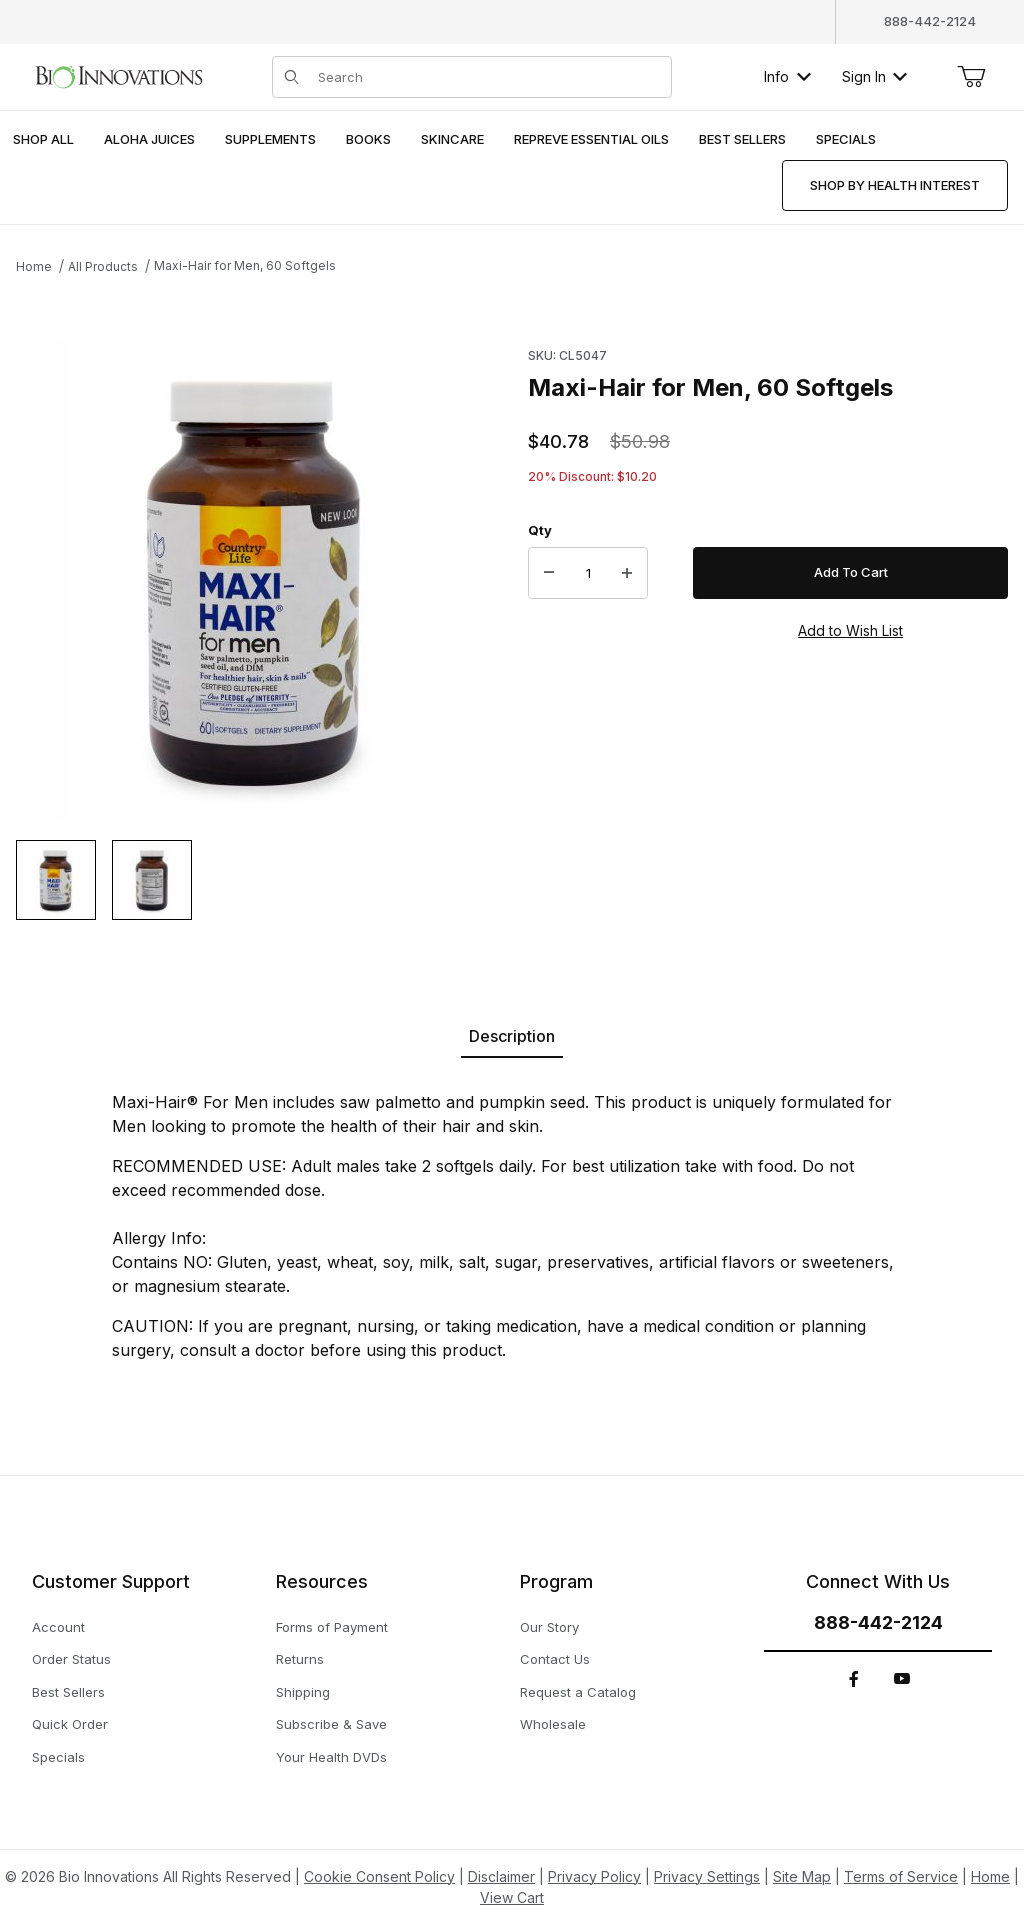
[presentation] (149, 140)
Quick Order (70, 1724)
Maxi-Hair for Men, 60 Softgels (245, 265)
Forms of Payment (332, 1627)
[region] (256, 880)
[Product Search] (488, 77)
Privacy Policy (594, 1876)
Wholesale (553, 1724)
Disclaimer (501, 1876)
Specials (58, 1757)
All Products (103, 266)
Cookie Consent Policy (379, 1876)
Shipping (303, 1692)
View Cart (512, 1897)
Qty (540, 530)
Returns (300, 1659)
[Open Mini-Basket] (971, 77)
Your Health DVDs (331, 1757)
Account (58, 1627)
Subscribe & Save (331, 1724)
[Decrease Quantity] (549, 573)
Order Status (71, 1659)
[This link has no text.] (118, 74)
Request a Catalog (578, 1692)
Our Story (549, 1627)
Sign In (874, 76)
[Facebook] (854, 1679)
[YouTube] (902, 1679)
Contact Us (555, 1659)
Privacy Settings (707, 1876)
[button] (56, 880)
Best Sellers (68, 1692)
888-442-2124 (930, 21)
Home (34, 266)
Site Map (802, 1876)
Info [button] (787, 76)
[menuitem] (43, 140)
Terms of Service (901, 1876)
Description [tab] (512, 1036)
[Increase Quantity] (627, 573)
